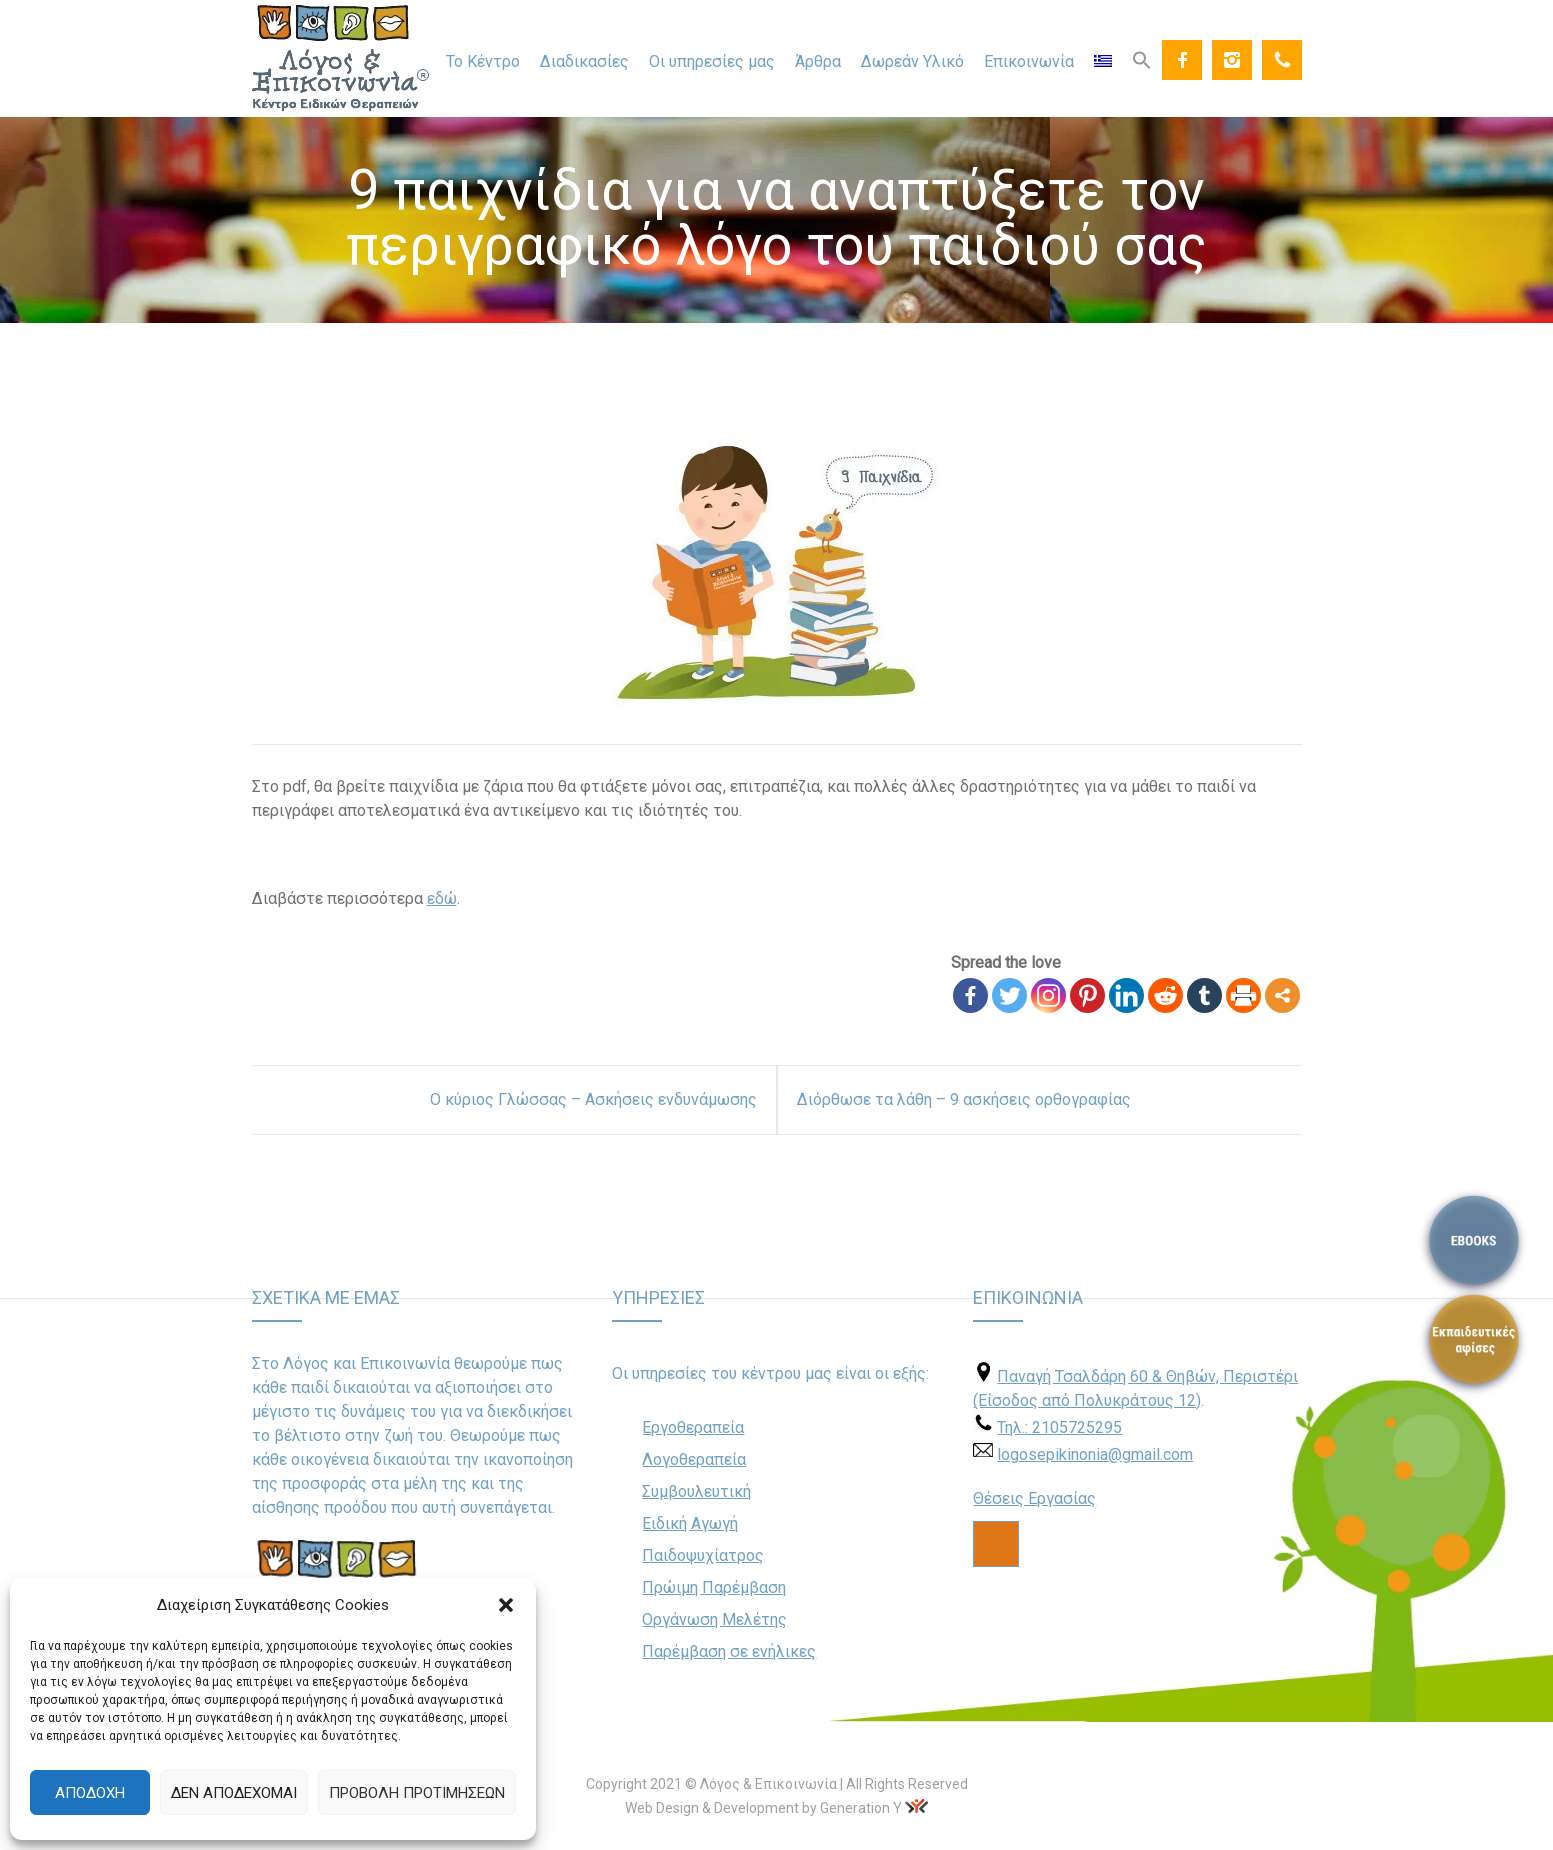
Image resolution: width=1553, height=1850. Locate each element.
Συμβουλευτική (696, 1491)
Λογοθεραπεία (694, 1459)
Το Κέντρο (483, 61)
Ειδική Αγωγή (690, 1523)
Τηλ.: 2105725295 (1059, 1427)
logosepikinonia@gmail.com (1095, 1454)
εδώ (442, 898)
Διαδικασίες (584, 61)
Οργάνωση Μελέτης (714, 1619)
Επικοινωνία (1029, 61)
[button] (506, 1605)
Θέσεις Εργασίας (1034, 1498)
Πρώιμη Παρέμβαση (714, 1587)
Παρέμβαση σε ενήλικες (729, 1651)
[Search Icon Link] (1142, 59)
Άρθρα (818, 61)
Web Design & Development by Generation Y (763, 1808)
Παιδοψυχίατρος (703, 1555)
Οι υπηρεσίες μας (712, 61)
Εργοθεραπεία (693, 1427)
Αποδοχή (90, 1793)
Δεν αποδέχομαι (234, 1793)
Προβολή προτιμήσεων (417, 1793)
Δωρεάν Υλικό (912, 61)
